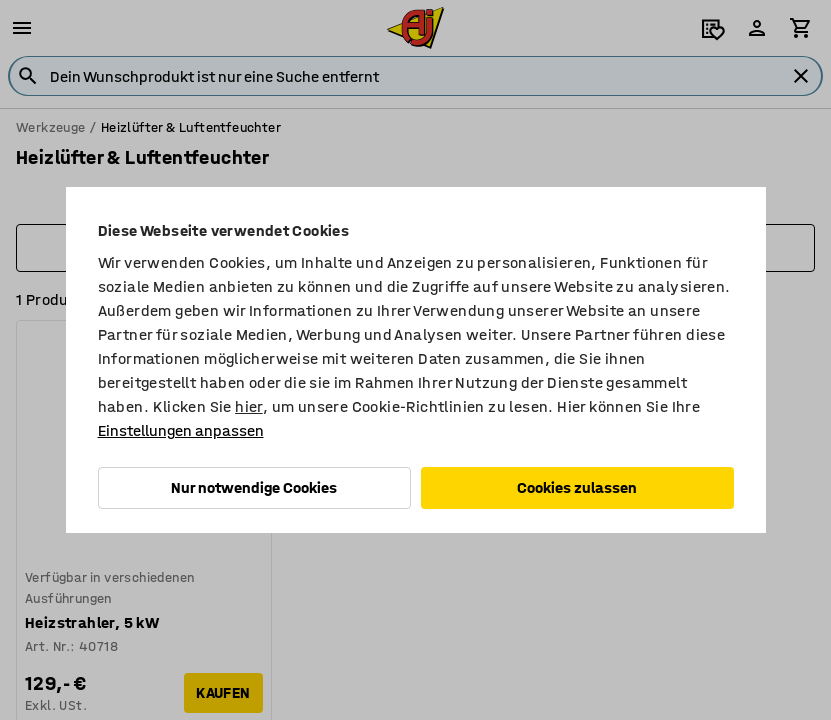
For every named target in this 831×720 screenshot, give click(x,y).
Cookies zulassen (577, 487)
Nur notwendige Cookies (254, 487)
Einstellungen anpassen (181, 430)
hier (249, 406)
